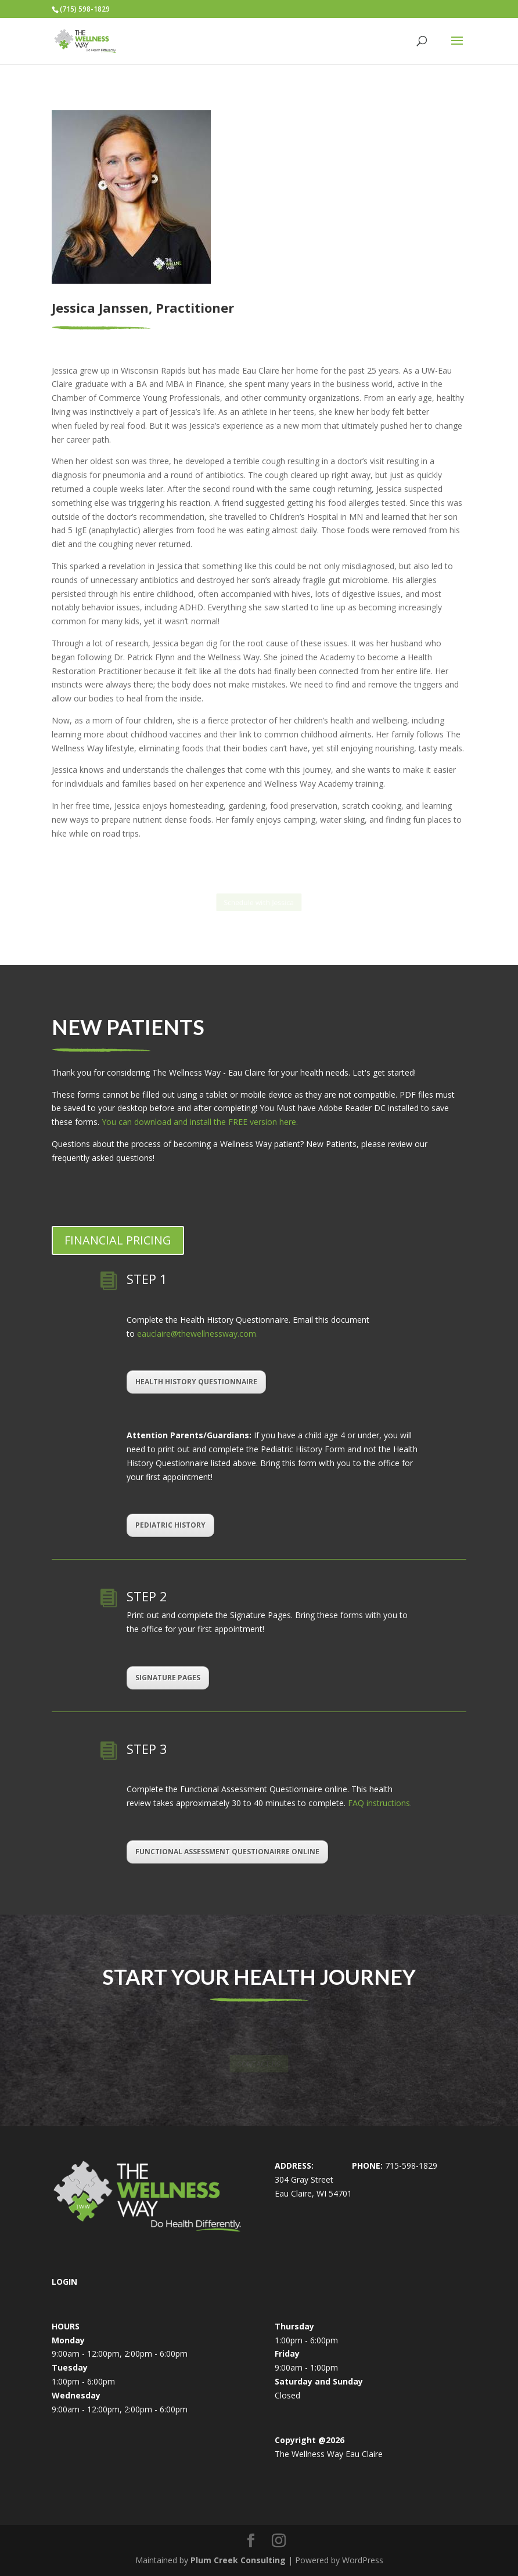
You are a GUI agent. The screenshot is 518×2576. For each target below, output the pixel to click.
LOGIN (64, 2281)
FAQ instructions (379, 1802)
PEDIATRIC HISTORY (170, 1525)
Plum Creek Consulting (238, 2560)
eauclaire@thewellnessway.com (196, 1333)
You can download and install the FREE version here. (198, 1121)
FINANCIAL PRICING (117, 1240)
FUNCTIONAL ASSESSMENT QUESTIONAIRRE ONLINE (227, 1852)
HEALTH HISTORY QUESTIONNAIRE (196, 1382)
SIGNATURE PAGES (167, 1678)
